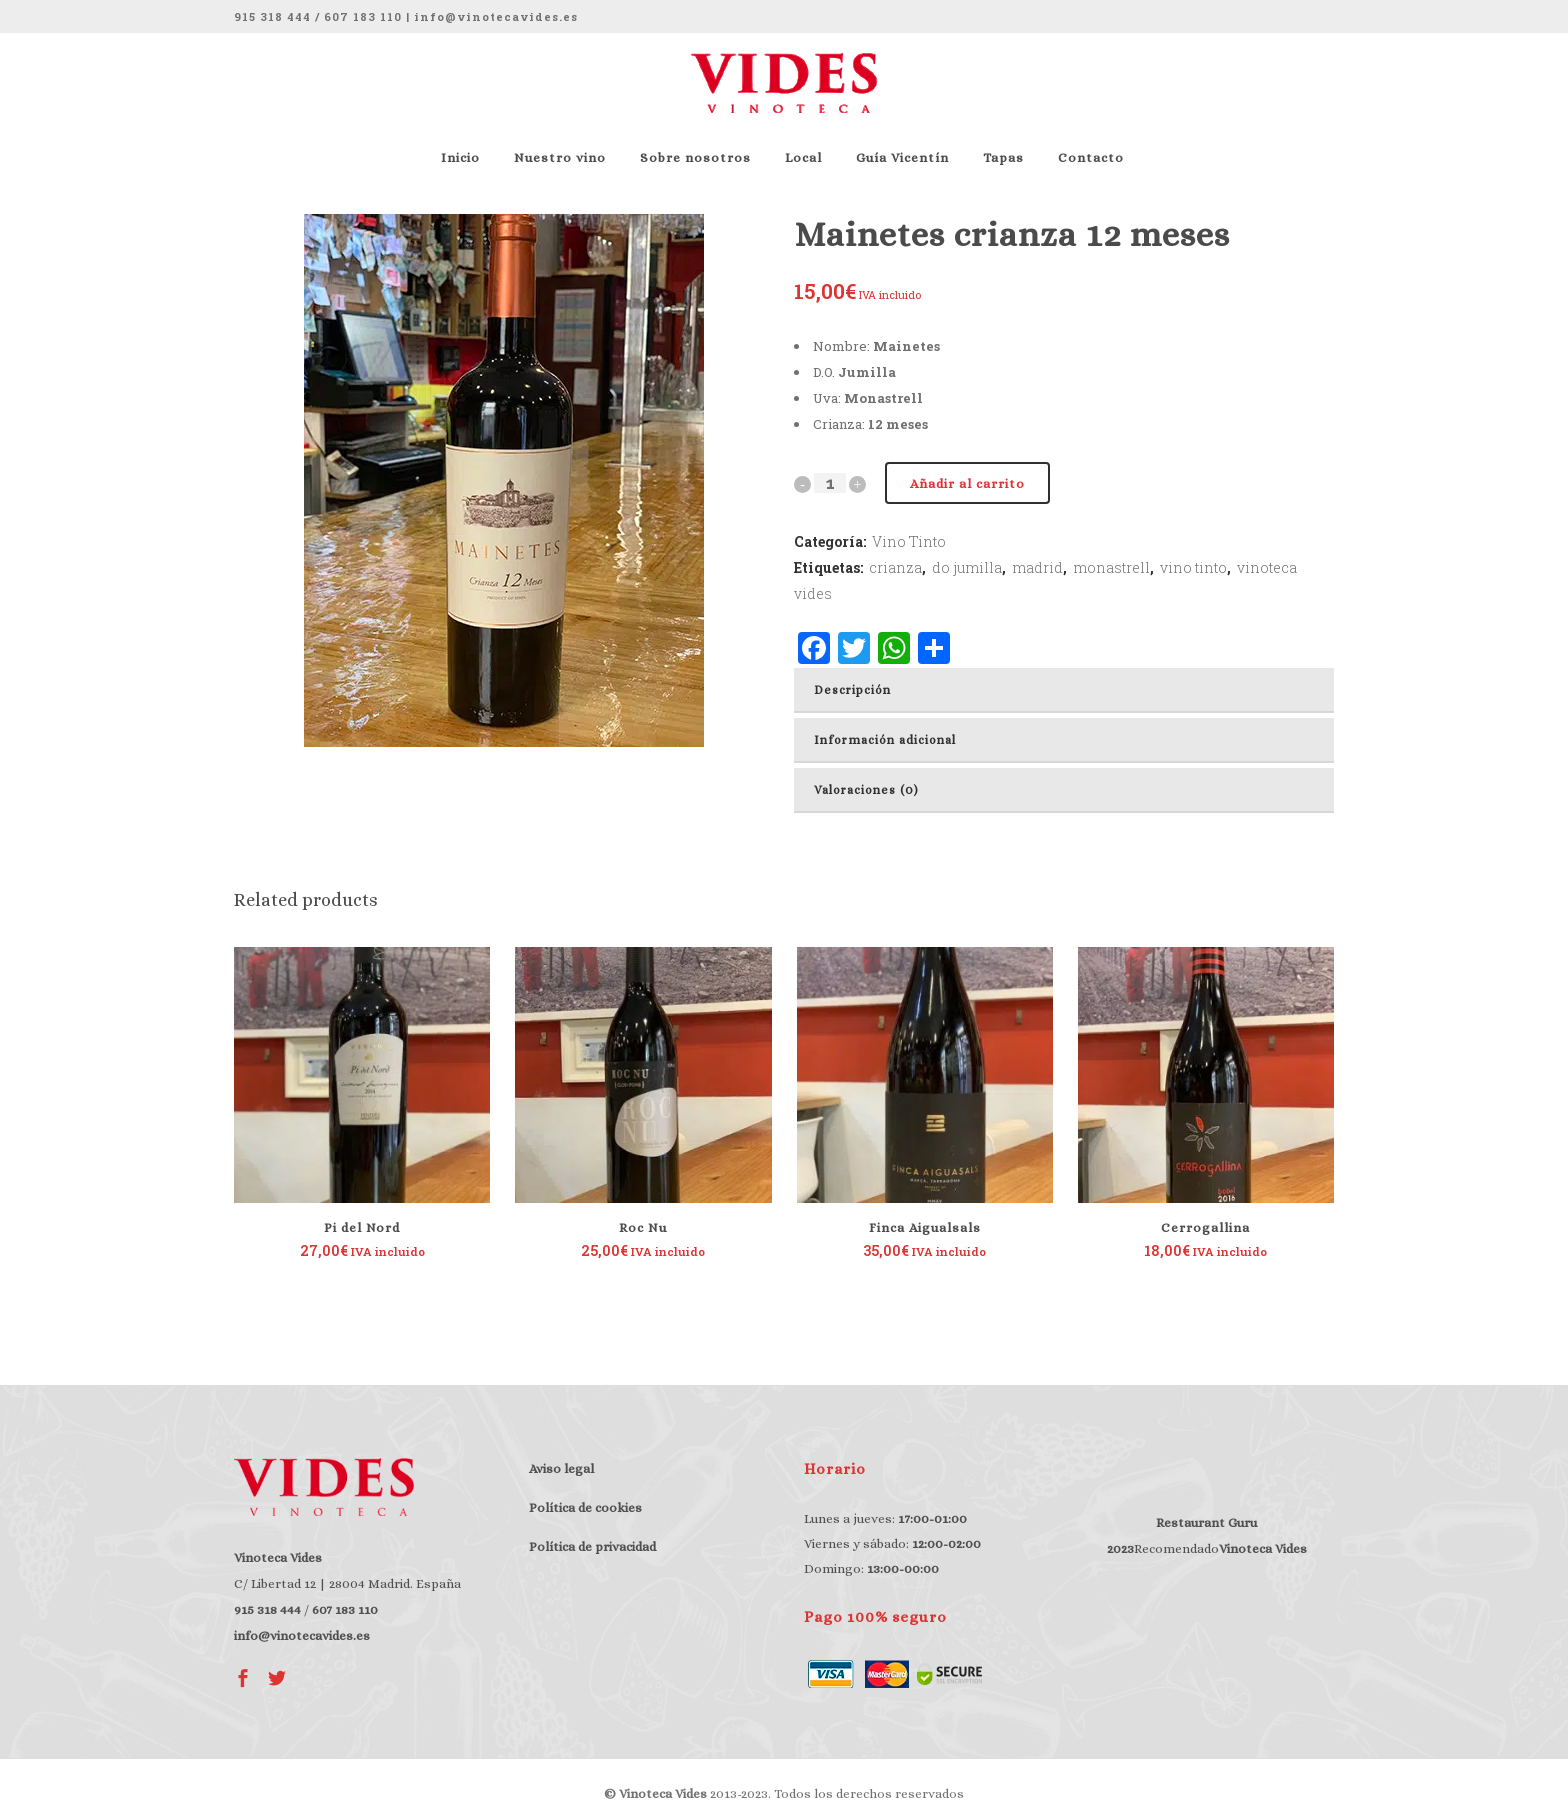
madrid (1037, 567)
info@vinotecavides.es (496, 16)
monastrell (1111, 567)
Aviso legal (561, 1468)
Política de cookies (585, 1507)
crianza (895, 567)
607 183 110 (363, 16)
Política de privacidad (592, 1546)
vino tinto (1193, 567)
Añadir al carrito (967, 483)
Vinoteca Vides (1263, 1548)
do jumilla (967, 567)
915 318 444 (272, 16)
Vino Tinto (909, 541)
